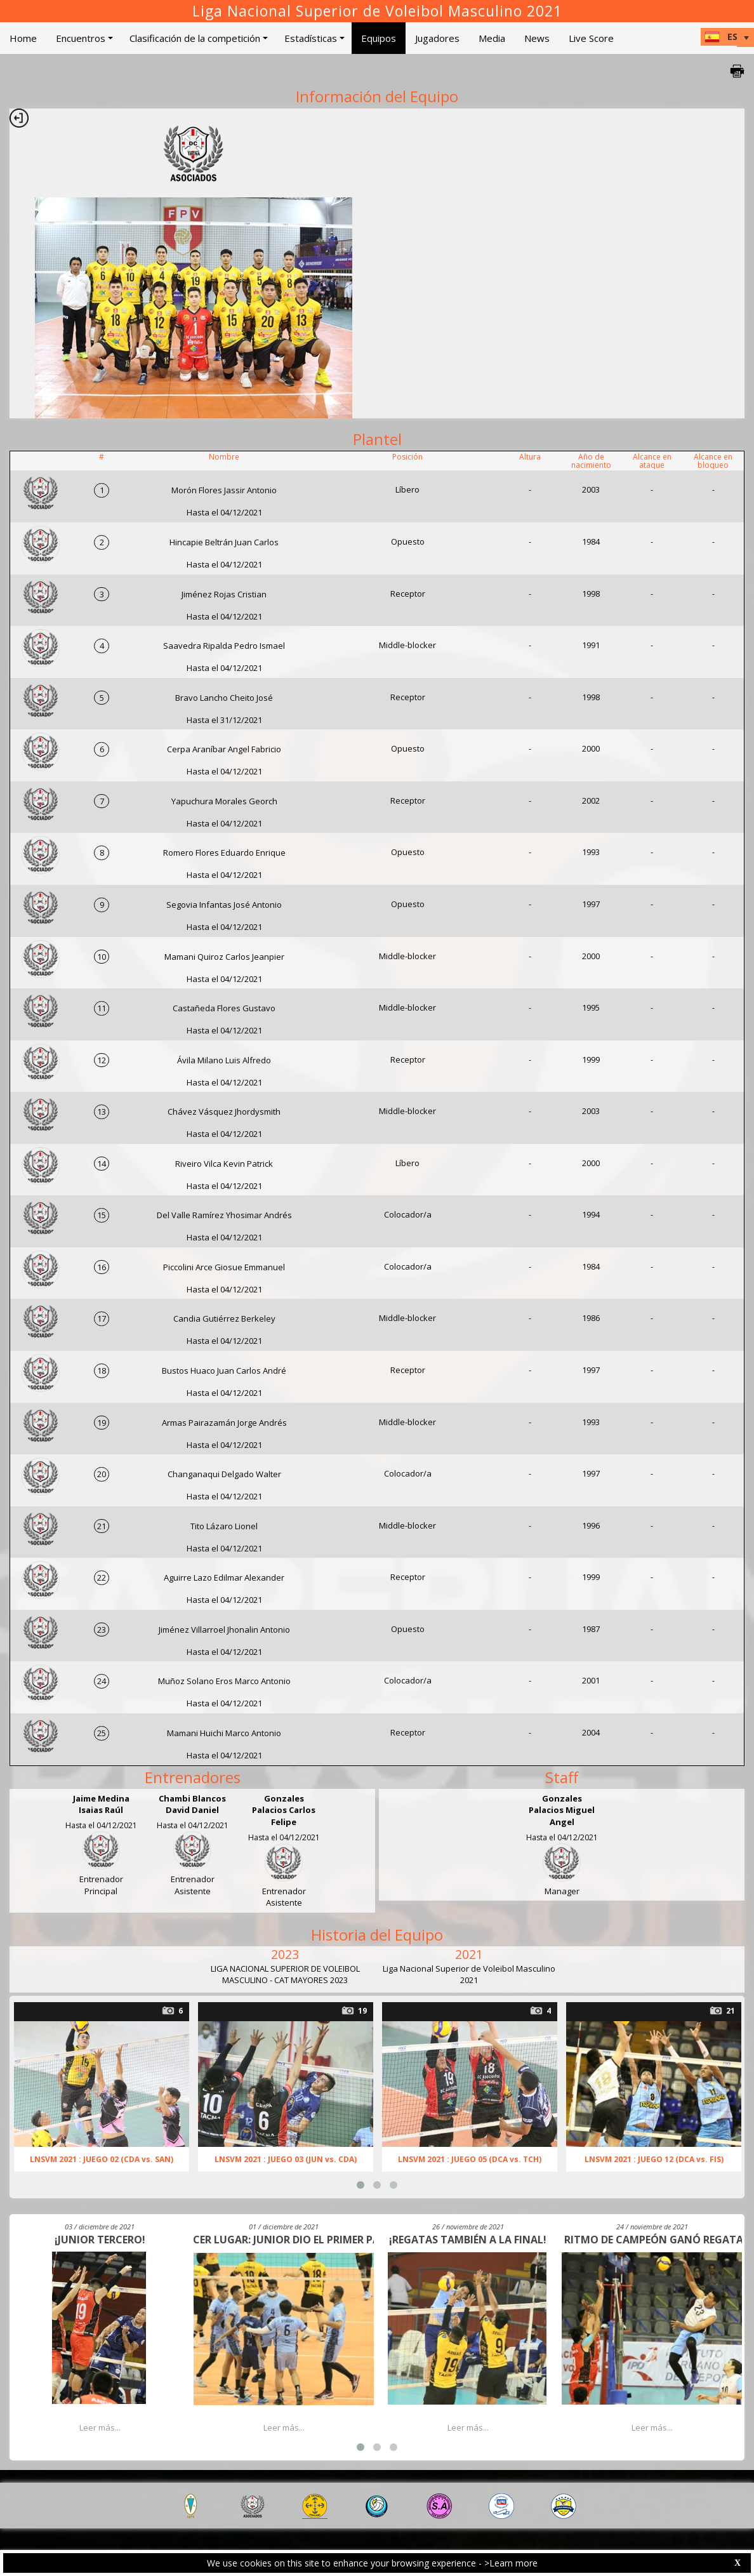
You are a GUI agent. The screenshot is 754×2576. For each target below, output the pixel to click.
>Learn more (511, 2563)
